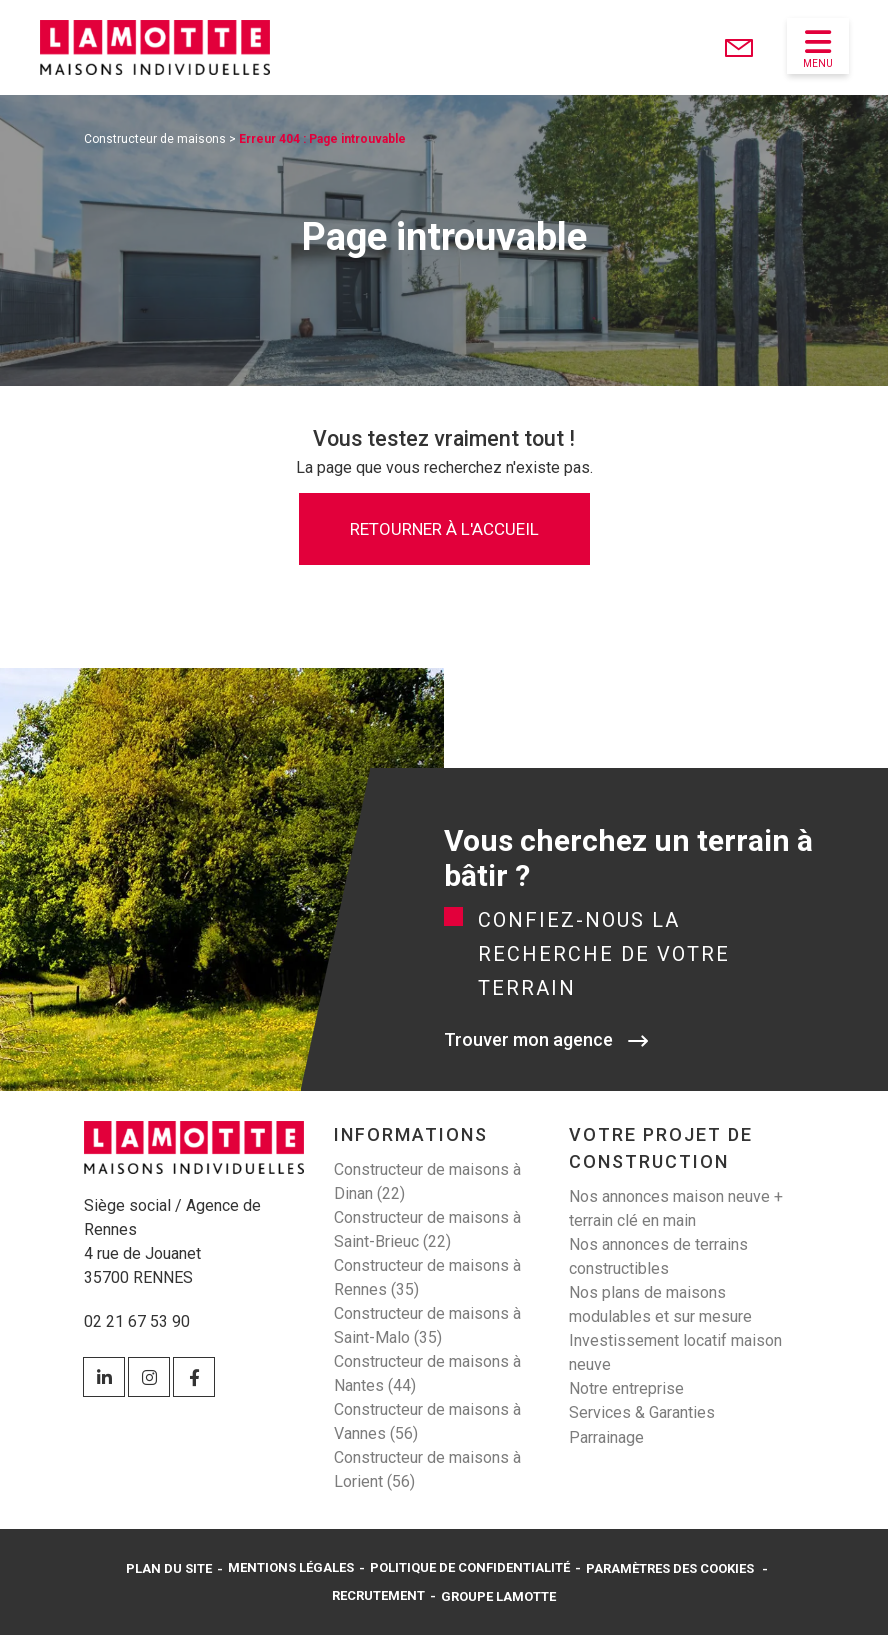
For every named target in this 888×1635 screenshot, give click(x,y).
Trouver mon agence (528, 1039)
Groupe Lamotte (498, 1596)
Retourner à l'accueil (444, 529)
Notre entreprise (626, 1388)
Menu (818, 48)
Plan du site (169, 1568)
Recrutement (378, 1595)
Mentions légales (291, 1567)
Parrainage (606, 1437)
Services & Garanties (642, 1412)
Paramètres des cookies (670, 1568)
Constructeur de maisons (155, 139)
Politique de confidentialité (470, 1567)
